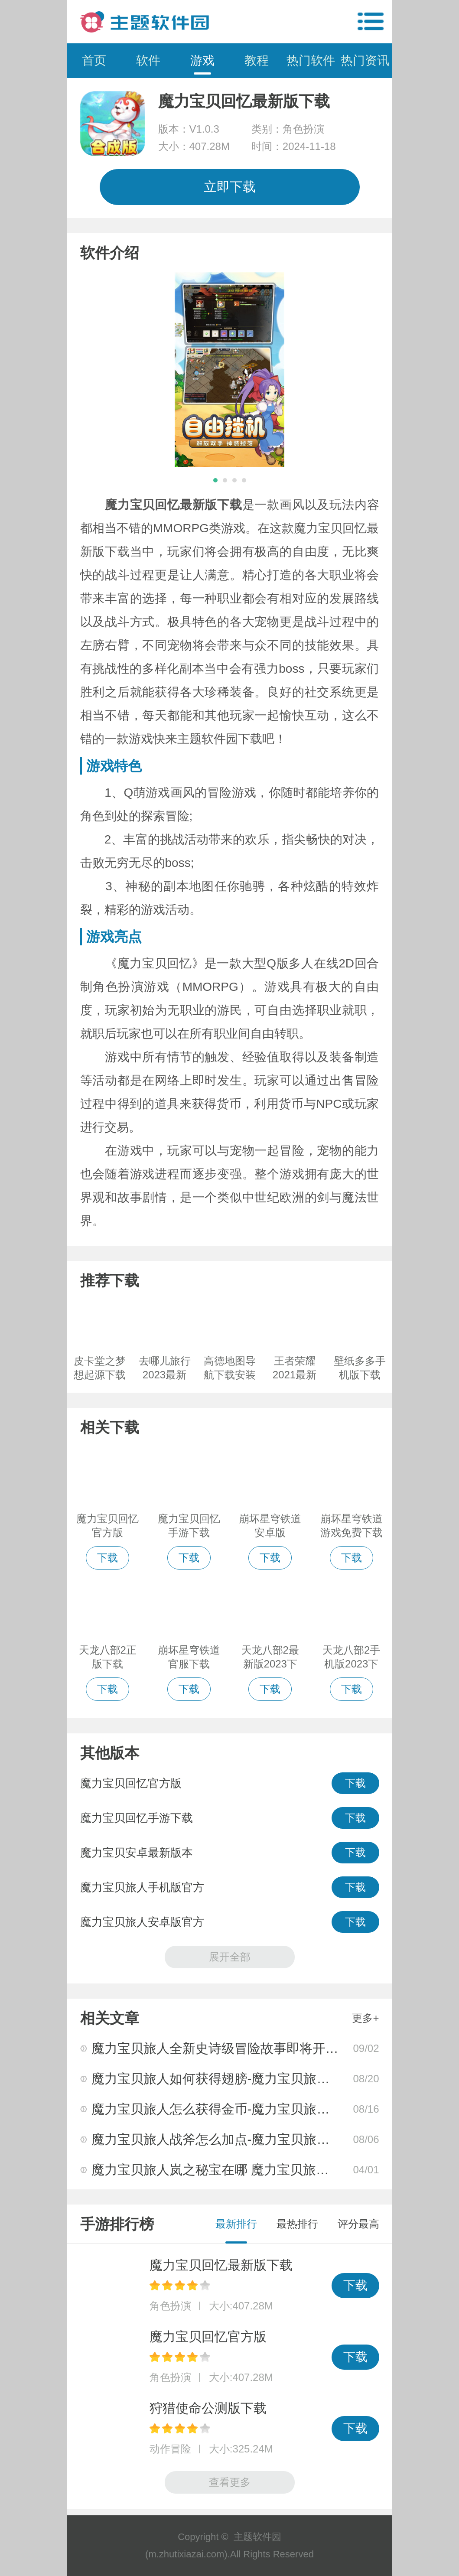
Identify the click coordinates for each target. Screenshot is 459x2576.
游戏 (202, 60)
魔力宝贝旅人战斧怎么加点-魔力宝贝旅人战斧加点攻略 (249, 2139)
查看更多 (230, 2482)
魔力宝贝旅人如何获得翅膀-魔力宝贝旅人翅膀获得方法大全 (262, 2078)
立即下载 (230, 186)
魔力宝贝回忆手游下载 (136, 1817)
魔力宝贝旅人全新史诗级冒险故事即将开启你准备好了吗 (254, 2048)
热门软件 (310, 60)
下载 (355, 1783)
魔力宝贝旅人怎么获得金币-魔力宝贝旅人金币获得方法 (249, 2109)
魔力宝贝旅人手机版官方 (142, 1887)
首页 (94, 60)
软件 (148, 60)
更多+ (365, 2018)
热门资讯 (365, 60)
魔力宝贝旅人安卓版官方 (142, 1921)
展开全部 (230, 1957)
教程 (256, 60)
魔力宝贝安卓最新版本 (136, 1852)
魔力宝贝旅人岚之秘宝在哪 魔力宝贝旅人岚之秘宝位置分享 (262, 2169)
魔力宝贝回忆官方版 (131, 1783)
